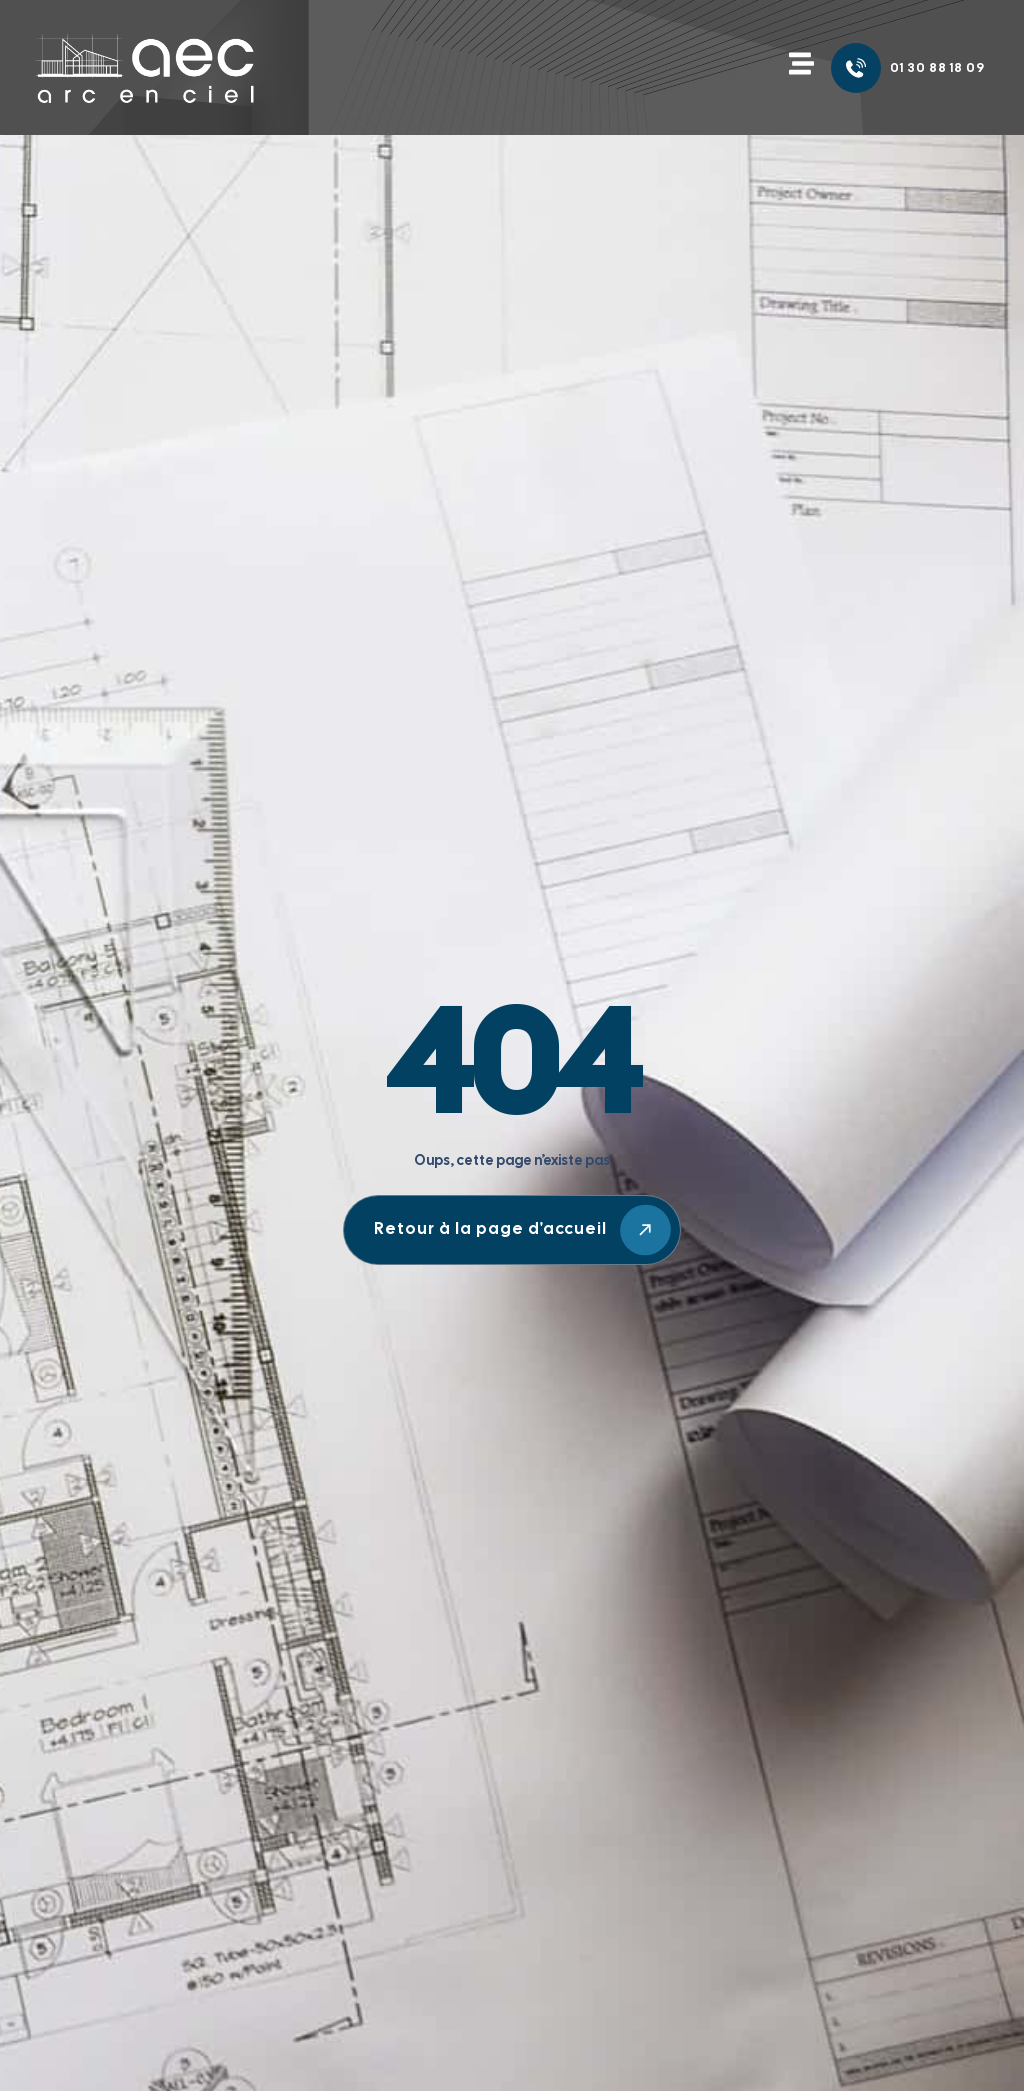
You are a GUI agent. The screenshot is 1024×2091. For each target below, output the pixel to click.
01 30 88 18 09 (937, 67)
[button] (801, 65)
